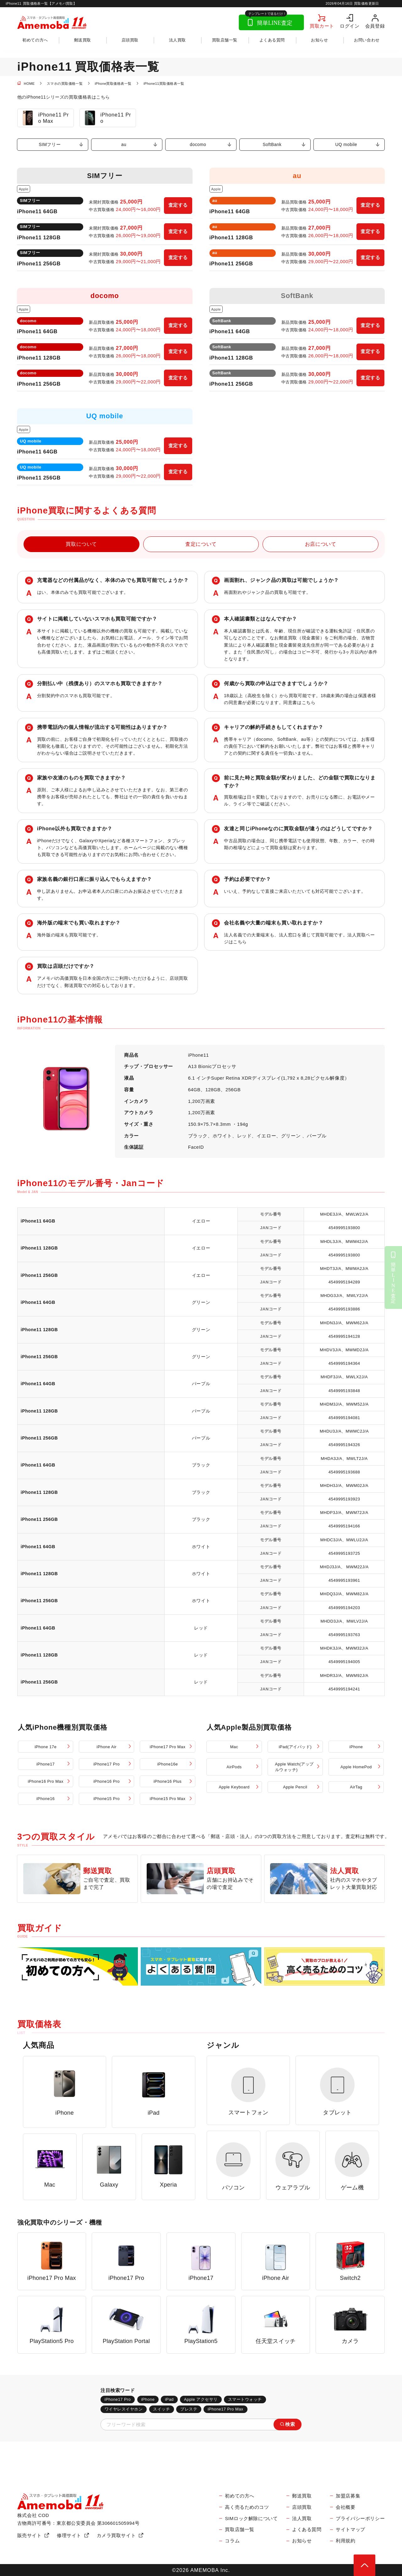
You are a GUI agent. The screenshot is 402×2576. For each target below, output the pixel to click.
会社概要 (345, 2507)
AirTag (356, 1787)
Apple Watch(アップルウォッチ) (294, 1767)
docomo (198, 144)
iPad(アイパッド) (295, 1746)
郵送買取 (82, 40)
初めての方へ (35, 40)
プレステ (188, 2409)
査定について (201, 544)
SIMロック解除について (251, 2518)
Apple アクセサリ (201, 2399)
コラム (232, 2540)
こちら (309, 702)
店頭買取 (130, 40)
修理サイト (69, 2535)
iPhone (356, 1746)
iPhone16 (45, 1798)
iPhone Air (107, 1746)
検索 (290, 2424)
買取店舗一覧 (224, 40)
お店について (320, 544)
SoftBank (272, 144)
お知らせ (319, 40)
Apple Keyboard (234, 1787)
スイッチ (161, 2409)
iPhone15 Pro (107, 1798)
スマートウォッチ (245, 2399)
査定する (178, 205)
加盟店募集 (348, 2495)
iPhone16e (167, 1764)
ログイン (349, 26)
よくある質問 (272, 40)
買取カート (322, 26)
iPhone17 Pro (107, 1764)
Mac (234, 1746)
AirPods (234, 1767)
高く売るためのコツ (247, 2507)
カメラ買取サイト (116, 2535)
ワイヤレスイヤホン (124, 2409)
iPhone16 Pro (107, 1781)
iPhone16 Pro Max (45, 1781)
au (123, 144)
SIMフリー (50, 144)
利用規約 (345, 2540)
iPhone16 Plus (168, 1781)
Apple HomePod (356, 1767)
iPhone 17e (46, 1746)
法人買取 (177, 40)
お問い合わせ (366, 40)
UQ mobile (346, 144)
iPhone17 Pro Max (167, 1746)
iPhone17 (45, 1764)
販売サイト (29, 2535)
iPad (169, 2399)
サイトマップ (350, 2529)
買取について (81, 544)
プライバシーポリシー (360, 2518)
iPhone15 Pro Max (167, 1798)
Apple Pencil (295, 1787)
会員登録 (375, 26)
